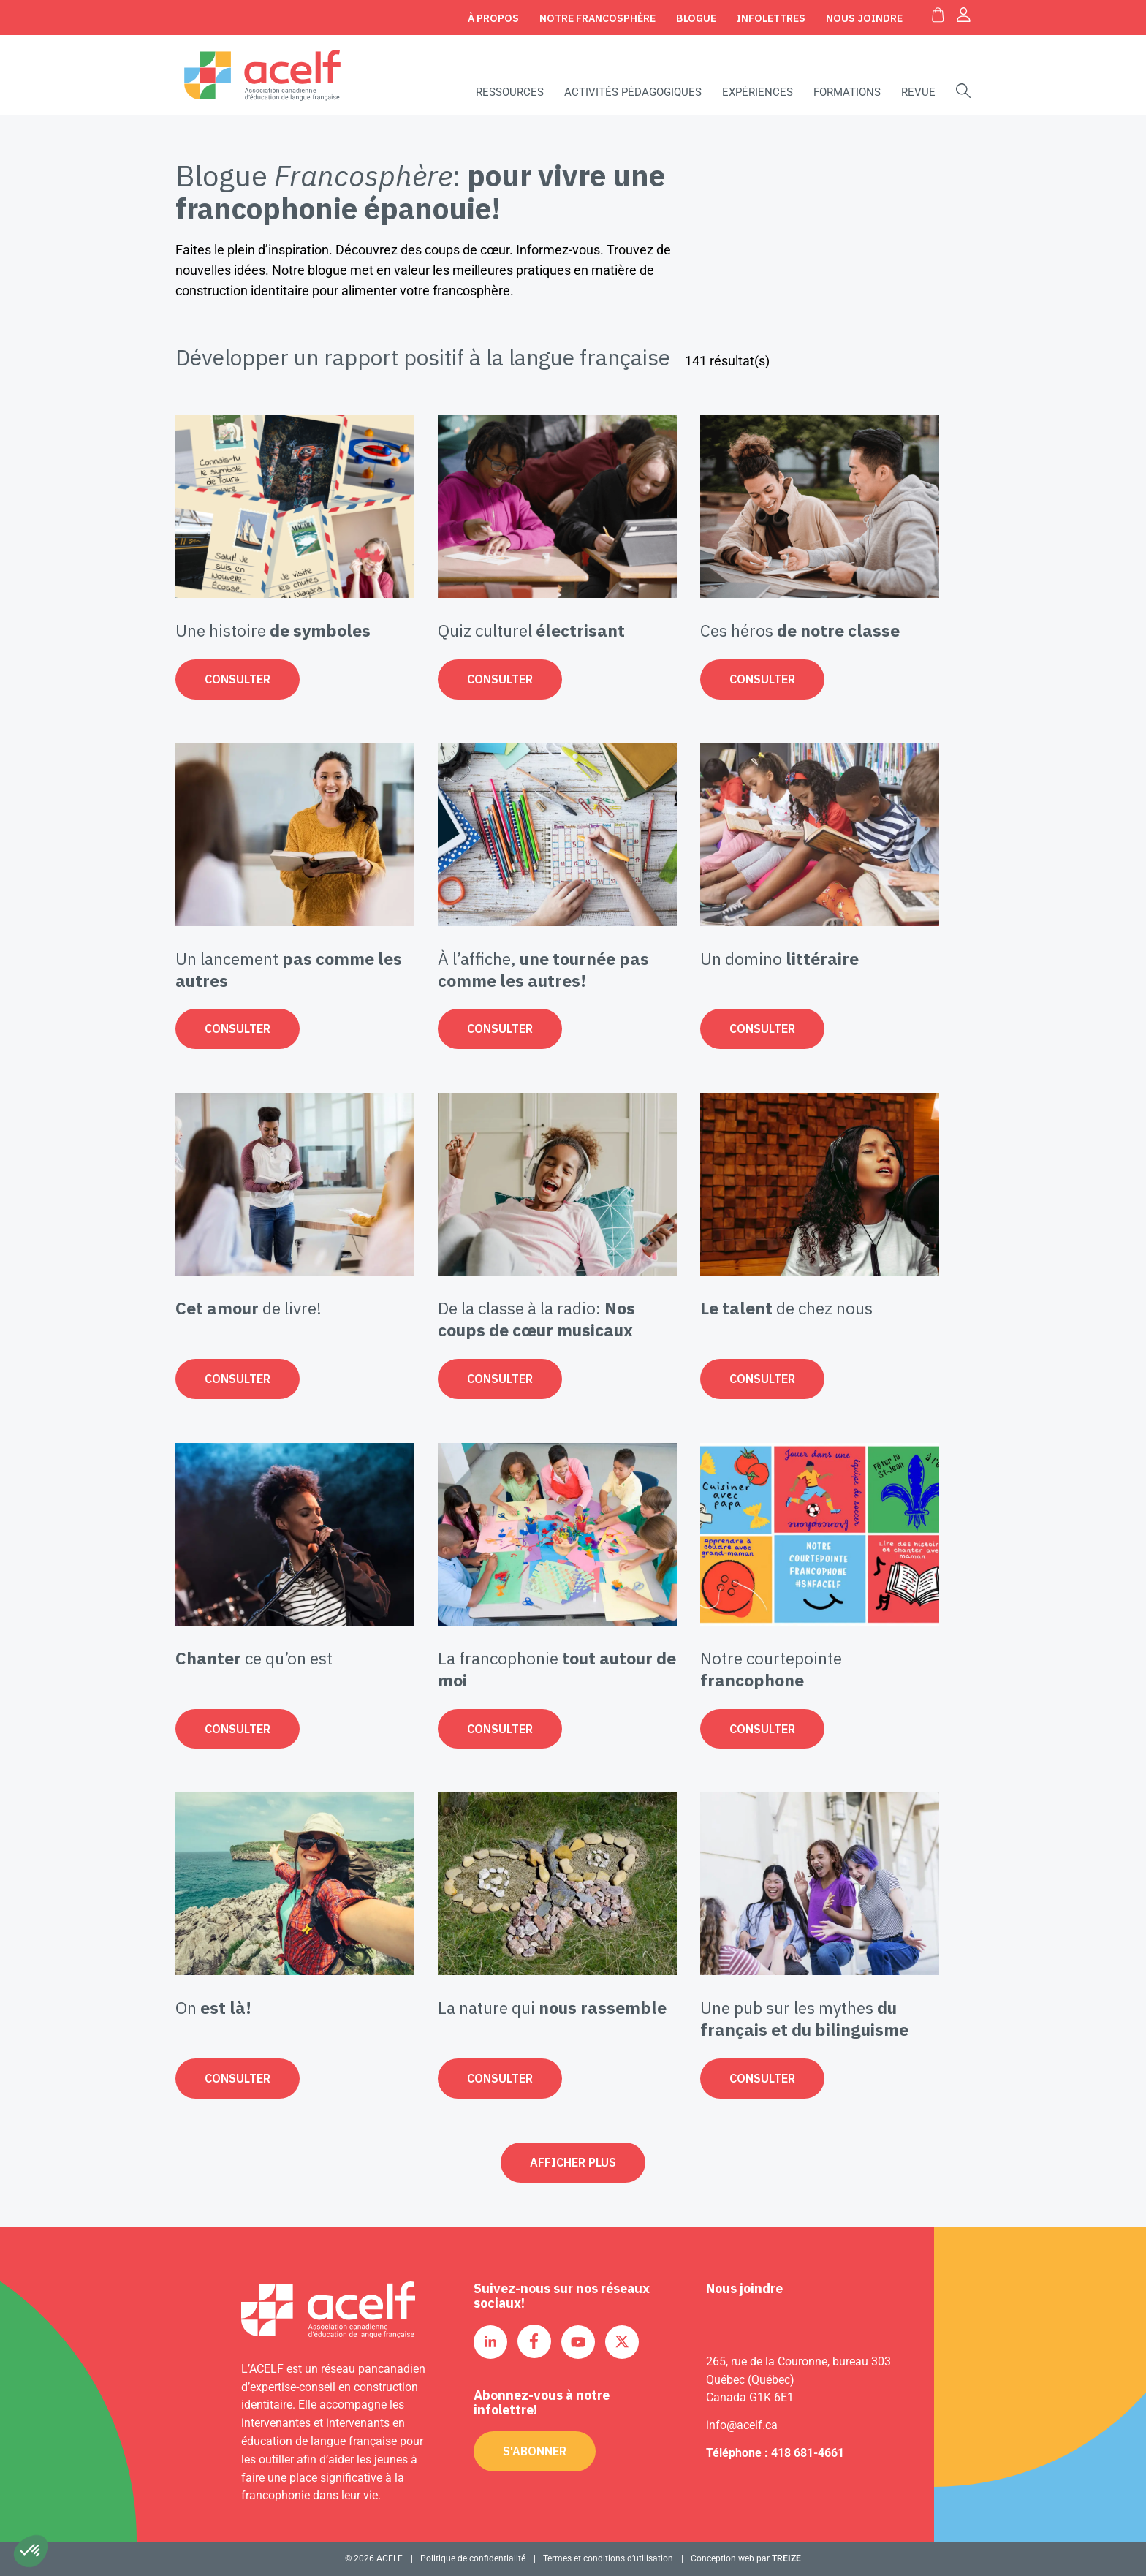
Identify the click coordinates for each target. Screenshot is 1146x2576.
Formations (847, 92)
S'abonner (534, 2451)
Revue (918, 92)
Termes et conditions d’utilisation (608, 2558)
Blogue (696, 18)
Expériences (757, 92)
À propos (493, 18)
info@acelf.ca (742, 2425)
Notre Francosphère (597, 18)
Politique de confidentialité (472, 2558)
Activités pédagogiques (633, 92)
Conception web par (746, 2558)
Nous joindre (864, 18)
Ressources (510, 92)
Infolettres (771, 18)
